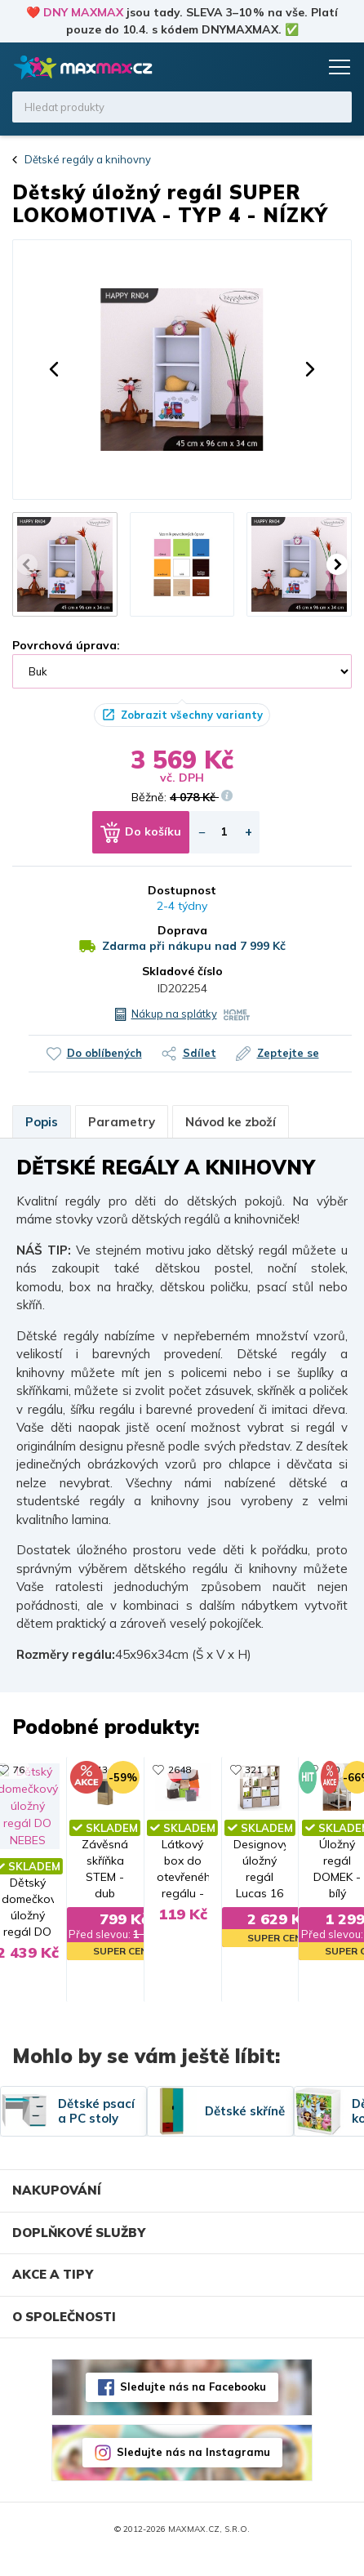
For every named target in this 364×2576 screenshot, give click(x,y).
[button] (53, 369)
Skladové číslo (182, 971)
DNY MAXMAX (83, 12)
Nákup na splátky (174, 1013)
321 (306, 1769)
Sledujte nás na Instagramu (193, 2472)
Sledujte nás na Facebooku (193, 2406)
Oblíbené (272, 67)
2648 (127, 1769)
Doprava (182, 930)
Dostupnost (182, 890)
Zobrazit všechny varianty (192, 714)
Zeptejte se (288, 1052)
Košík (303, 67)
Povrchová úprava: (66, 645)
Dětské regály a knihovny (87, 159)
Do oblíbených (104, 1052)
